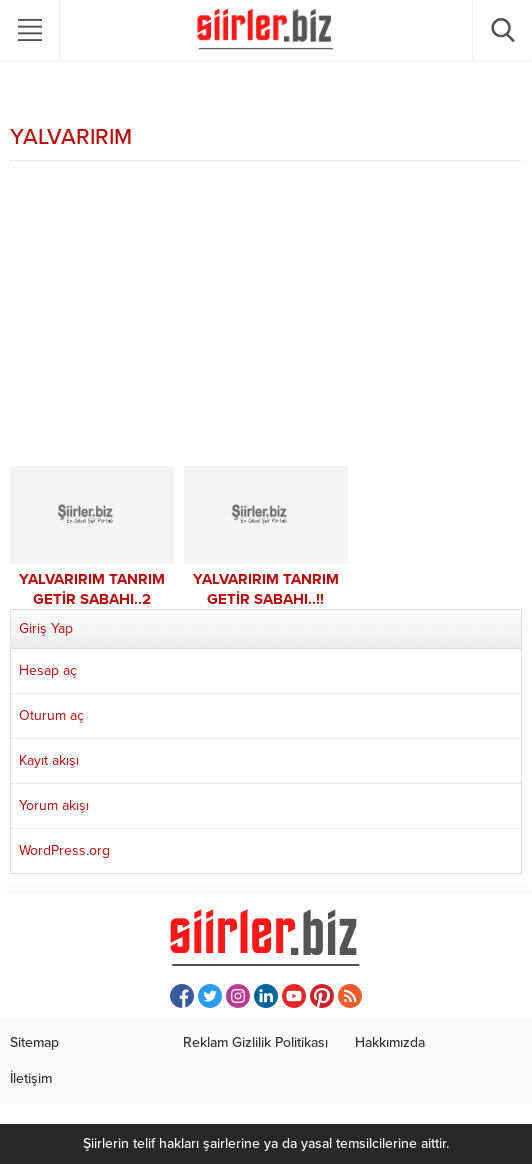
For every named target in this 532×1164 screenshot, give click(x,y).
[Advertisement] (266, 316)
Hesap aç (48, 670)
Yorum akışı (54, 805)
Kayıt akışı (49, 760)
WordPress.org (64, 850)
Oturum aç (51, 715)
